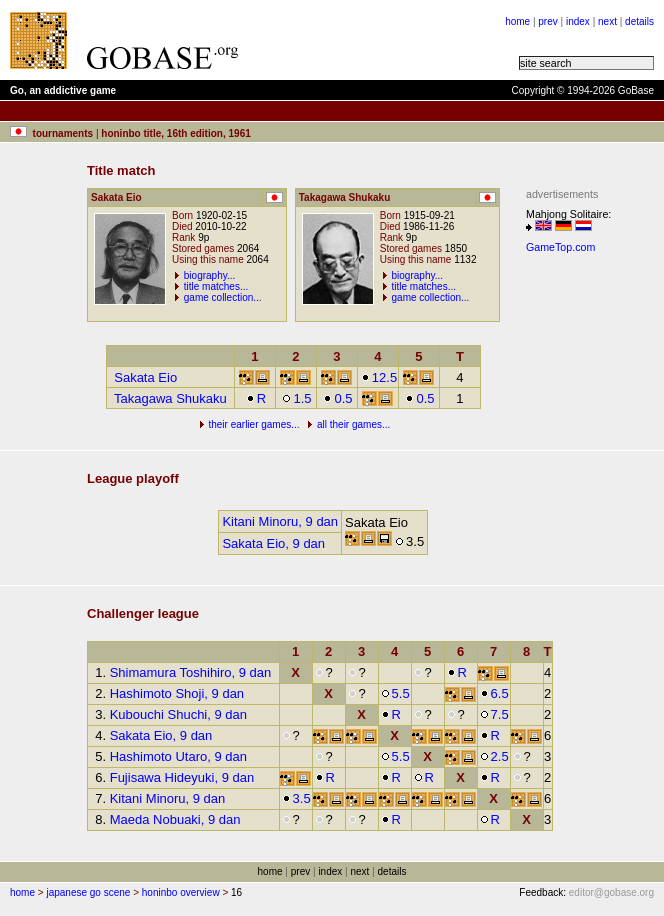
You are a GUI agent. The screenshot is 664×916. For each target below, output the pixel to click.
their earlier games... (253, 424)
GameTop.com (560, 247)
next (607, 21)
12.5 (379, 377)
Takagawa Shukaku (170, 398)
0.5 (337, 398)
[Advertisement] (586, 561)
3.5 (296, 798)
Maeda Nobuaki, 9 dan (175, 819)
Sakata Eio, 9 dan (273, 543)
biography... (210, 275)
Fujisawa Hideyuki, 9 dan (182, 777)
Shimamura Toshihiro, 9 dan (191, 672)
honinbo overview (181, 892)
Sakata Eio (145, 377)
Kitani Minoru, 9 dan (280, 521)
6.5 (494, 693)
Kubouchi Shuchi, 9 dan (178, 714)
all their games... (353, 424)
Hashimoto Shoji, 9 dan (177, 693)
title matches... (216, 286)
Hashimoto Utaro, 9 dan (178, 756)
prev (547, 21)
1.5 (296, 398)
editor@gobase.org (611, 892)
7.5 (494, 714)
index (578, 21)
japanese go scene (88, 892)
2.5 (494, 756)
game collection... (223, 297)
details (639, 21)
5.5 (395, 693)
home (517, 21)
